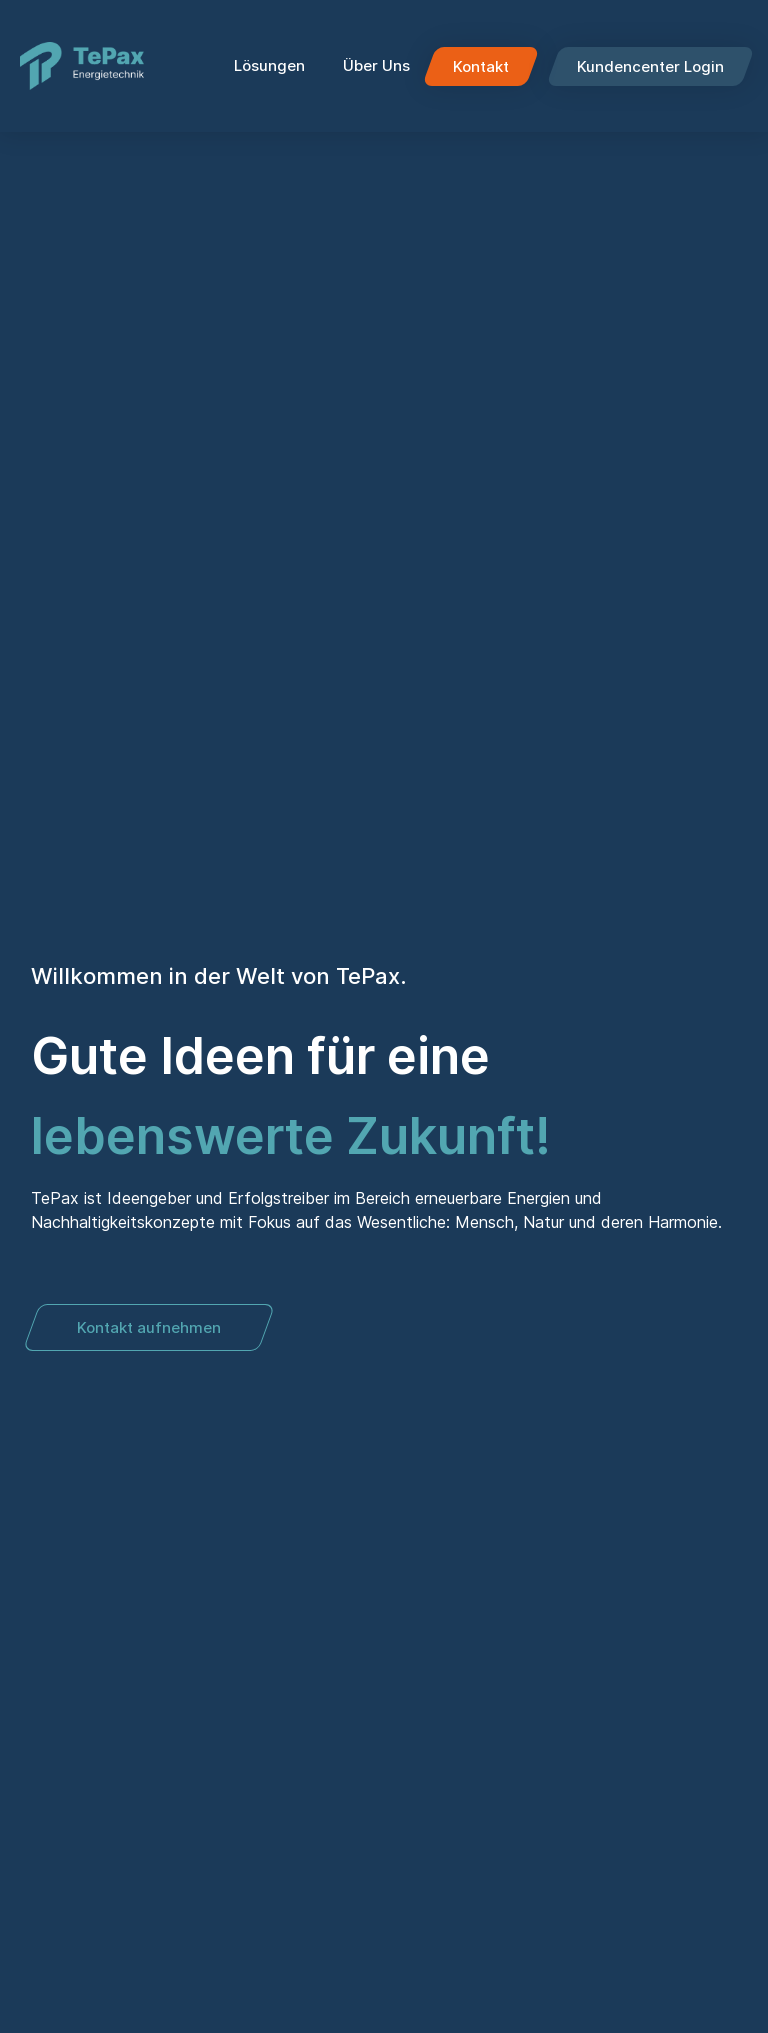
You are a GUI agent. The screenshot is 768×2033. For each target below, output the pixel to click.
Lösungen (274, 66)
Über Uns (376, 65)
